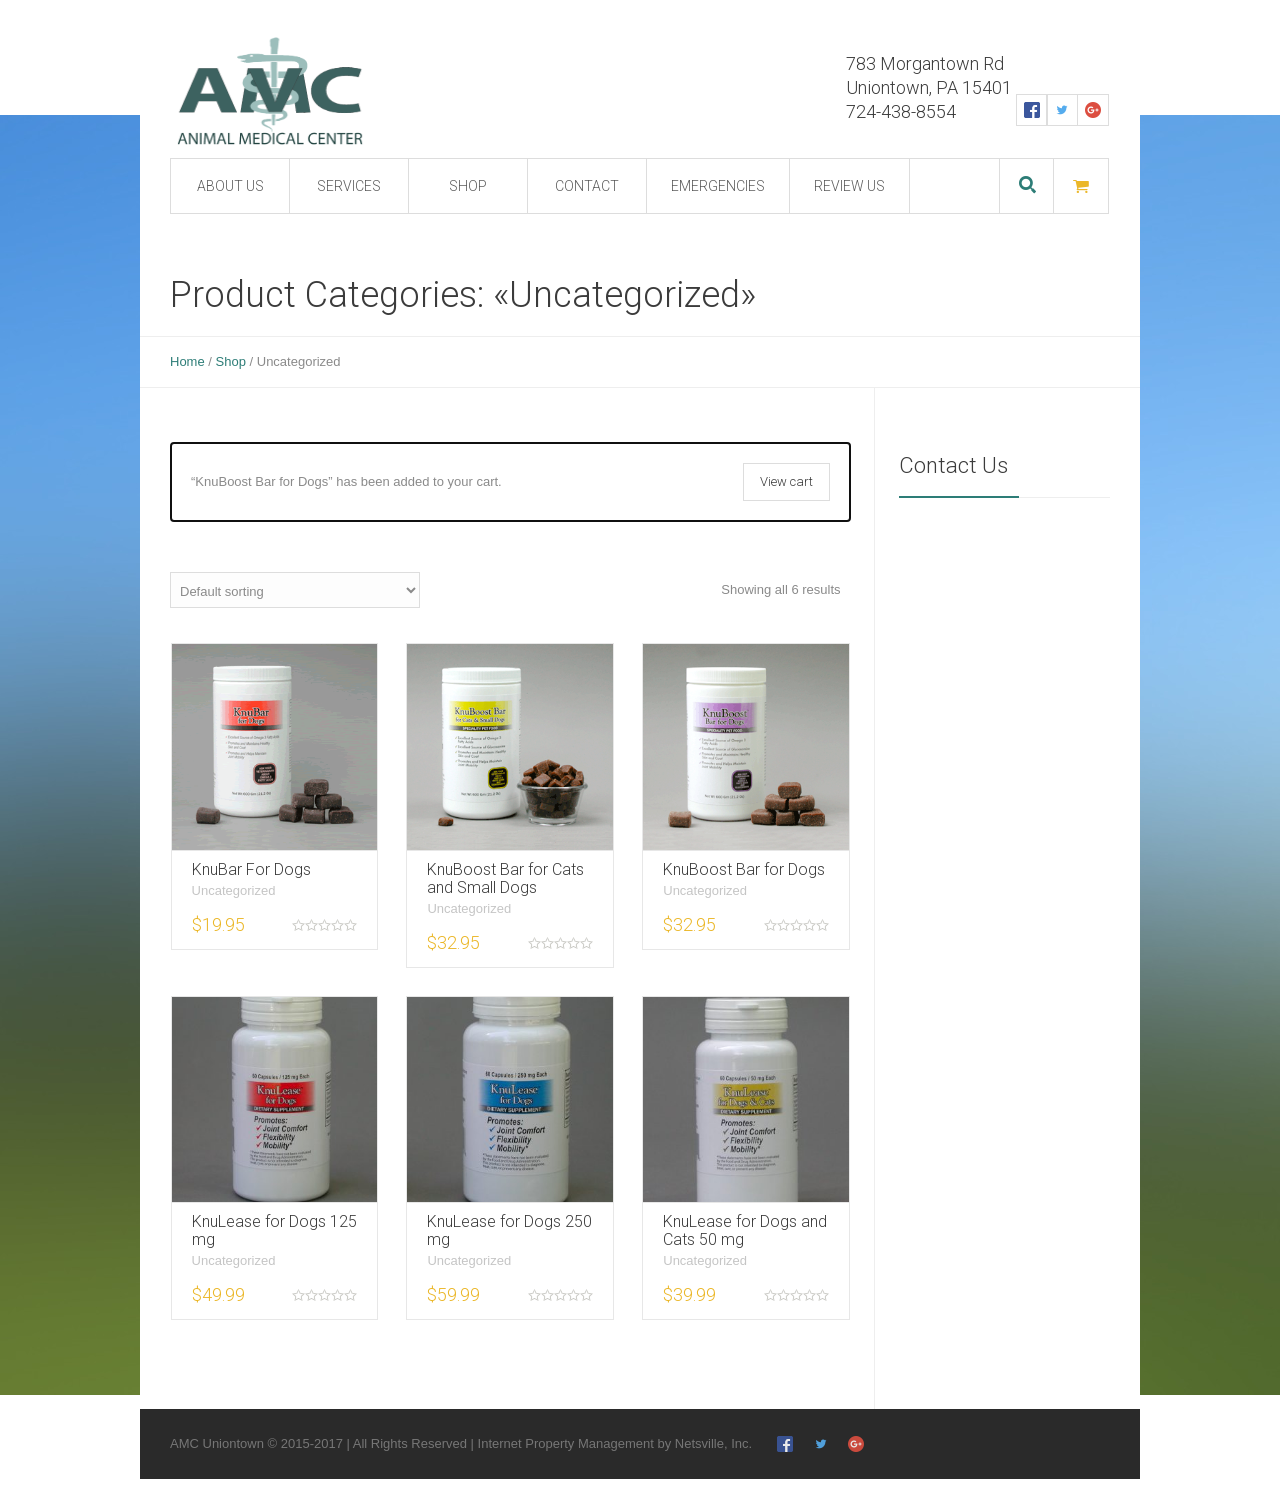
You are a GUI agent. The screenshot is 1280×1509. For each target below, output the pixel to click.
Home (187, 361)
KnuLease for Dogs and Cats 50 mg (745, 1230)
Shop (231, 361)
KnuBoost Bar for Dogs (744, 869)
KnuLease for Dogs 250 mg (509, 1230)
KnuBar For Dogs (251, 869)
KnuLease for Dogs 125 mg (274, 1230)
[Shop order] (295, 590)
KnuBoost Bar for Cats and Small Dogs (505, 878)
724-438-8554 (901, 111)
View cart (786, 481)
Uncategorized (234, 890)
